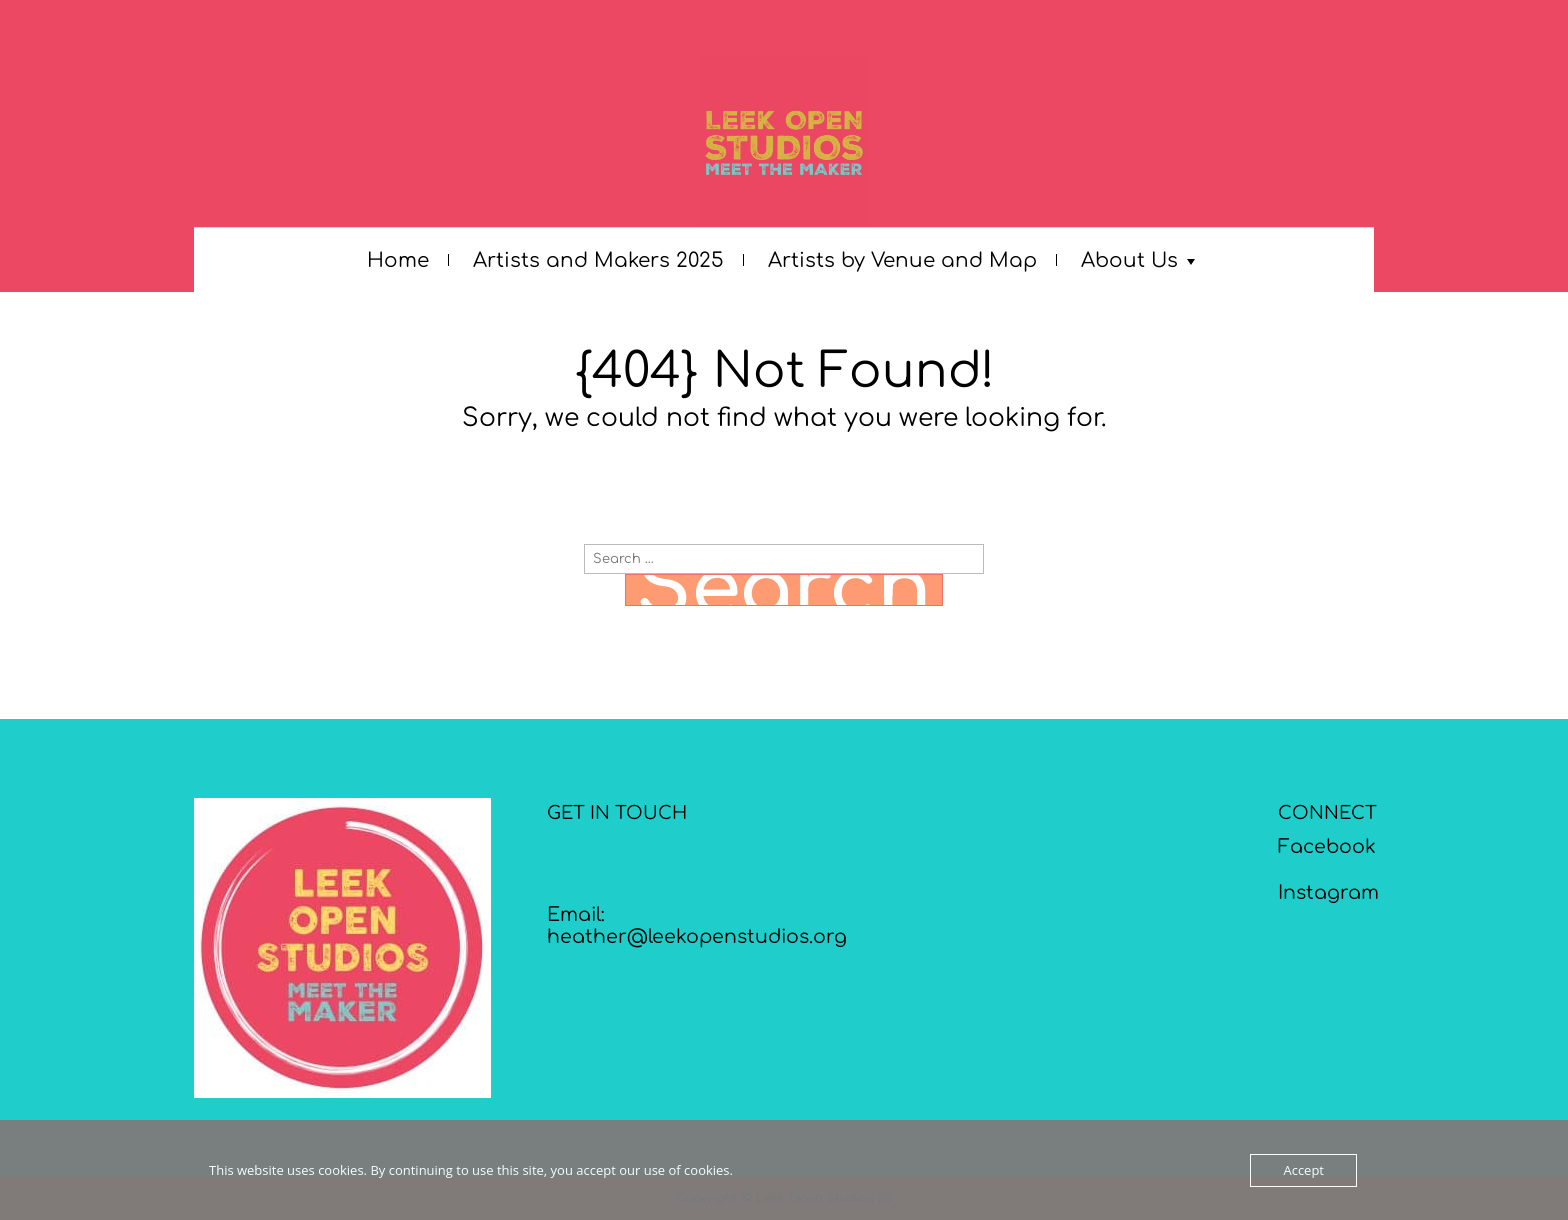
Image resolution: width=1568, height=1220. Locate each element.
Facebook (1327, 846)
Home (398, 260)
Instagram (1328, 892)
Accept (1303, 1170)
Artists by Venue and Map (902, 260)
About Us (1129, 260)
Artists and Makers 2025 (598, 260)
